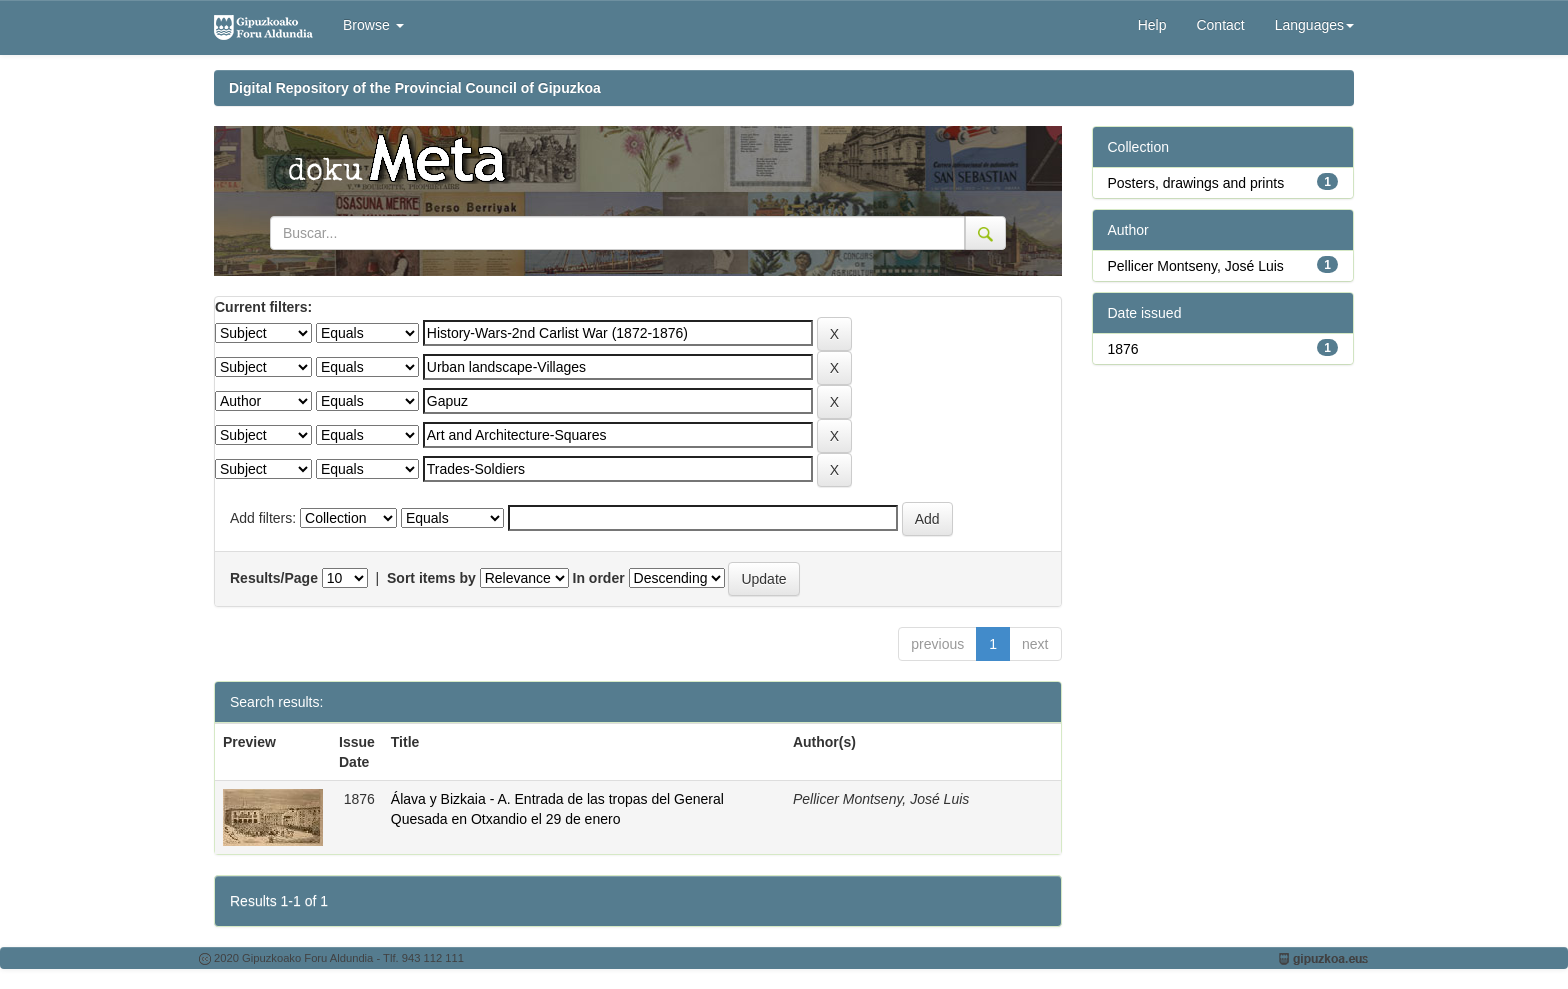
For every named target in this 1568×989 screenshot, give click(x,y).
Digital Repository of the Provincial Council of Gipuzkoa (415, 88)
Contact (1220, 25)
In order (599, 578)
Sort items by (431, 578)
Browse (373, 25)
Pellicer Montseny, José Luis (1196, 266)
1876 (1123, 349)
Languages (1314, 25)
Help (1152, 25)
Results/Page (274, 578)
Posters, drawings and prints (1196, 183)
